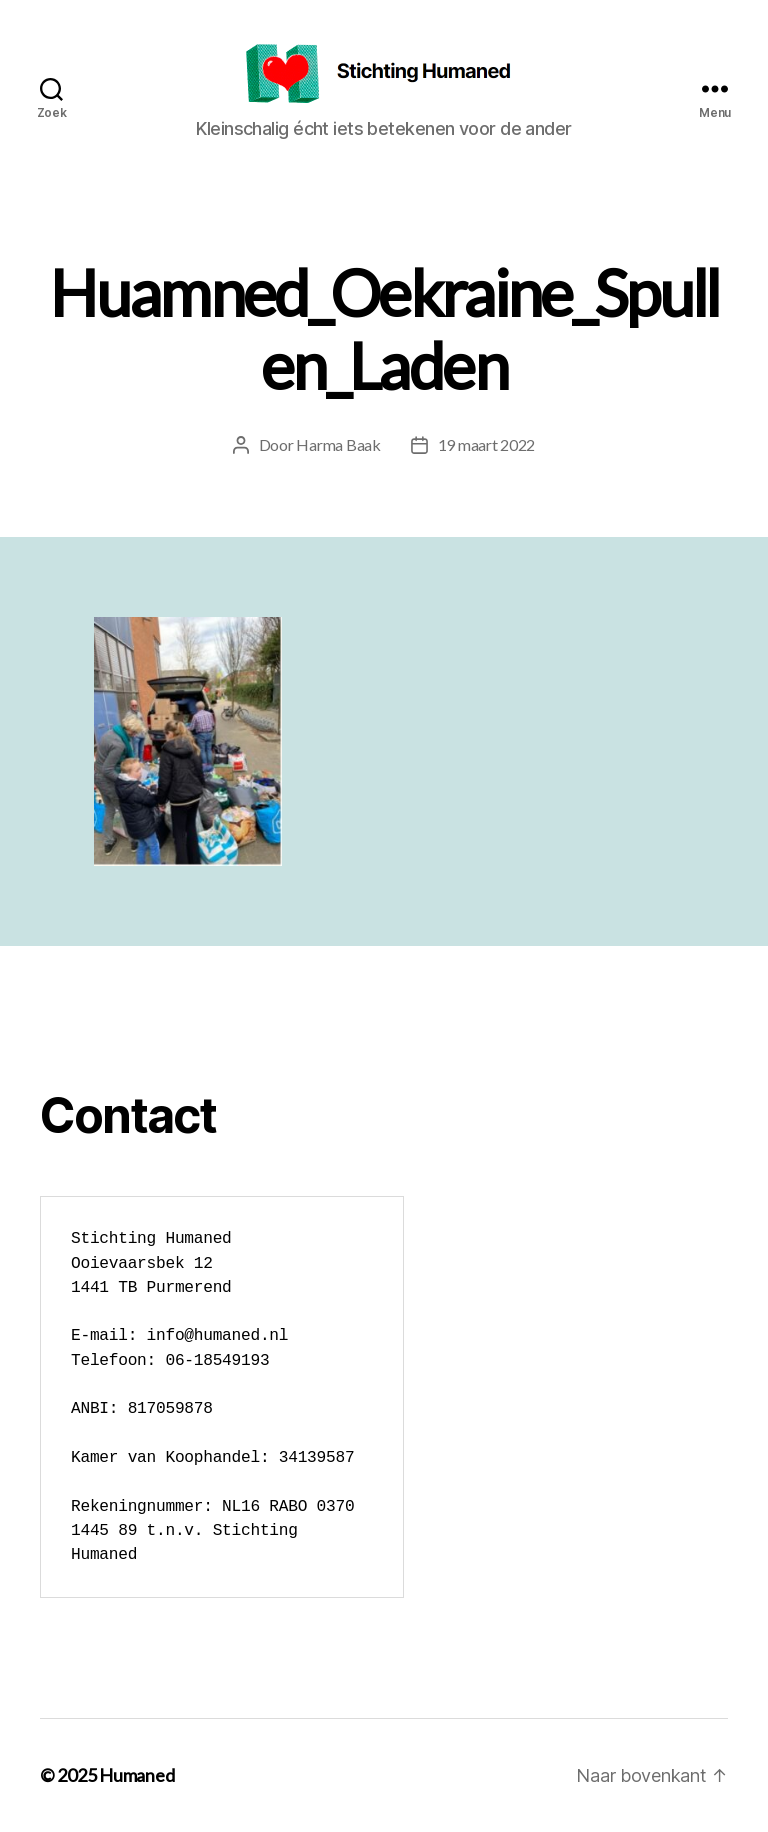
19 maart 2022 (487, 444)
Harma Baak (338, 444)
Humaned (136, 1775)
